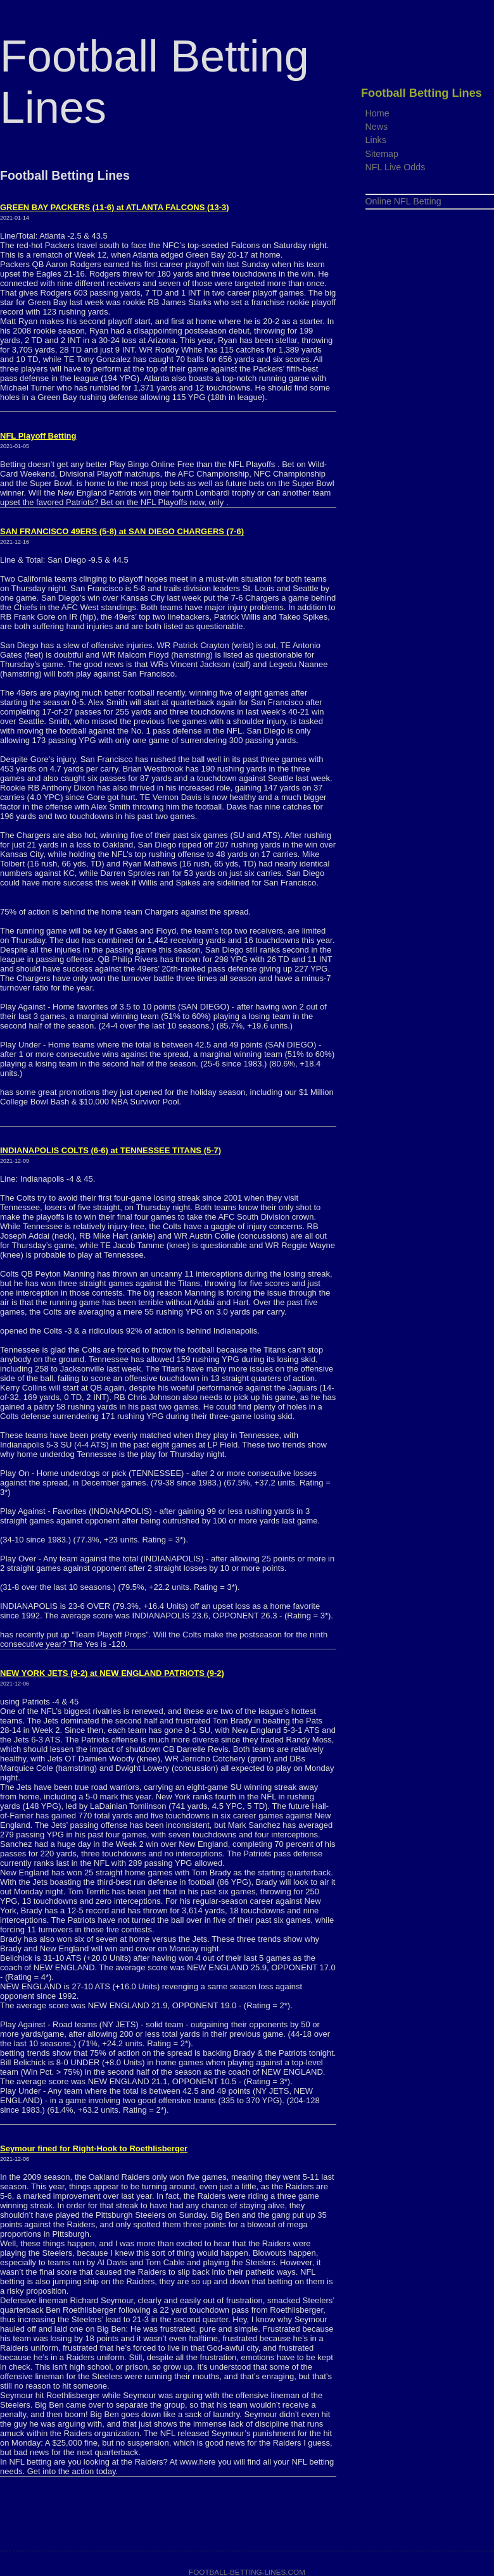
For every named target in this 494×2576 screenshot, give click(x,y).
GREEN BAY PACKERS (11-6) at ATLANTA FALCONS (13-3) (114, 207)
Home (377, 113)
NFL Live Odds (395, 167)
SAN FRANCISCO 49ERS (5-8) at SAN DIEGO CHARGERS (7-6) (122, 531)
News (376, 127)
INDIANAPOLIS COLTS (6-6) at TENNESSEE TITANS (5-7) (110, 1150)
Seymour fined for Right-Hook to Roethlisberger (93, 2148)
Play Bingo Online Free (153, 464)
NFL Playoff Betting (38, 436)
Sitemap (381, 154)
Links (375, 140)
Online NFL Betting (403, 201)
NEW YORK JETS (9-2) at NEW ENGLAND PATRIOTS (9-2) (112, 1673)
